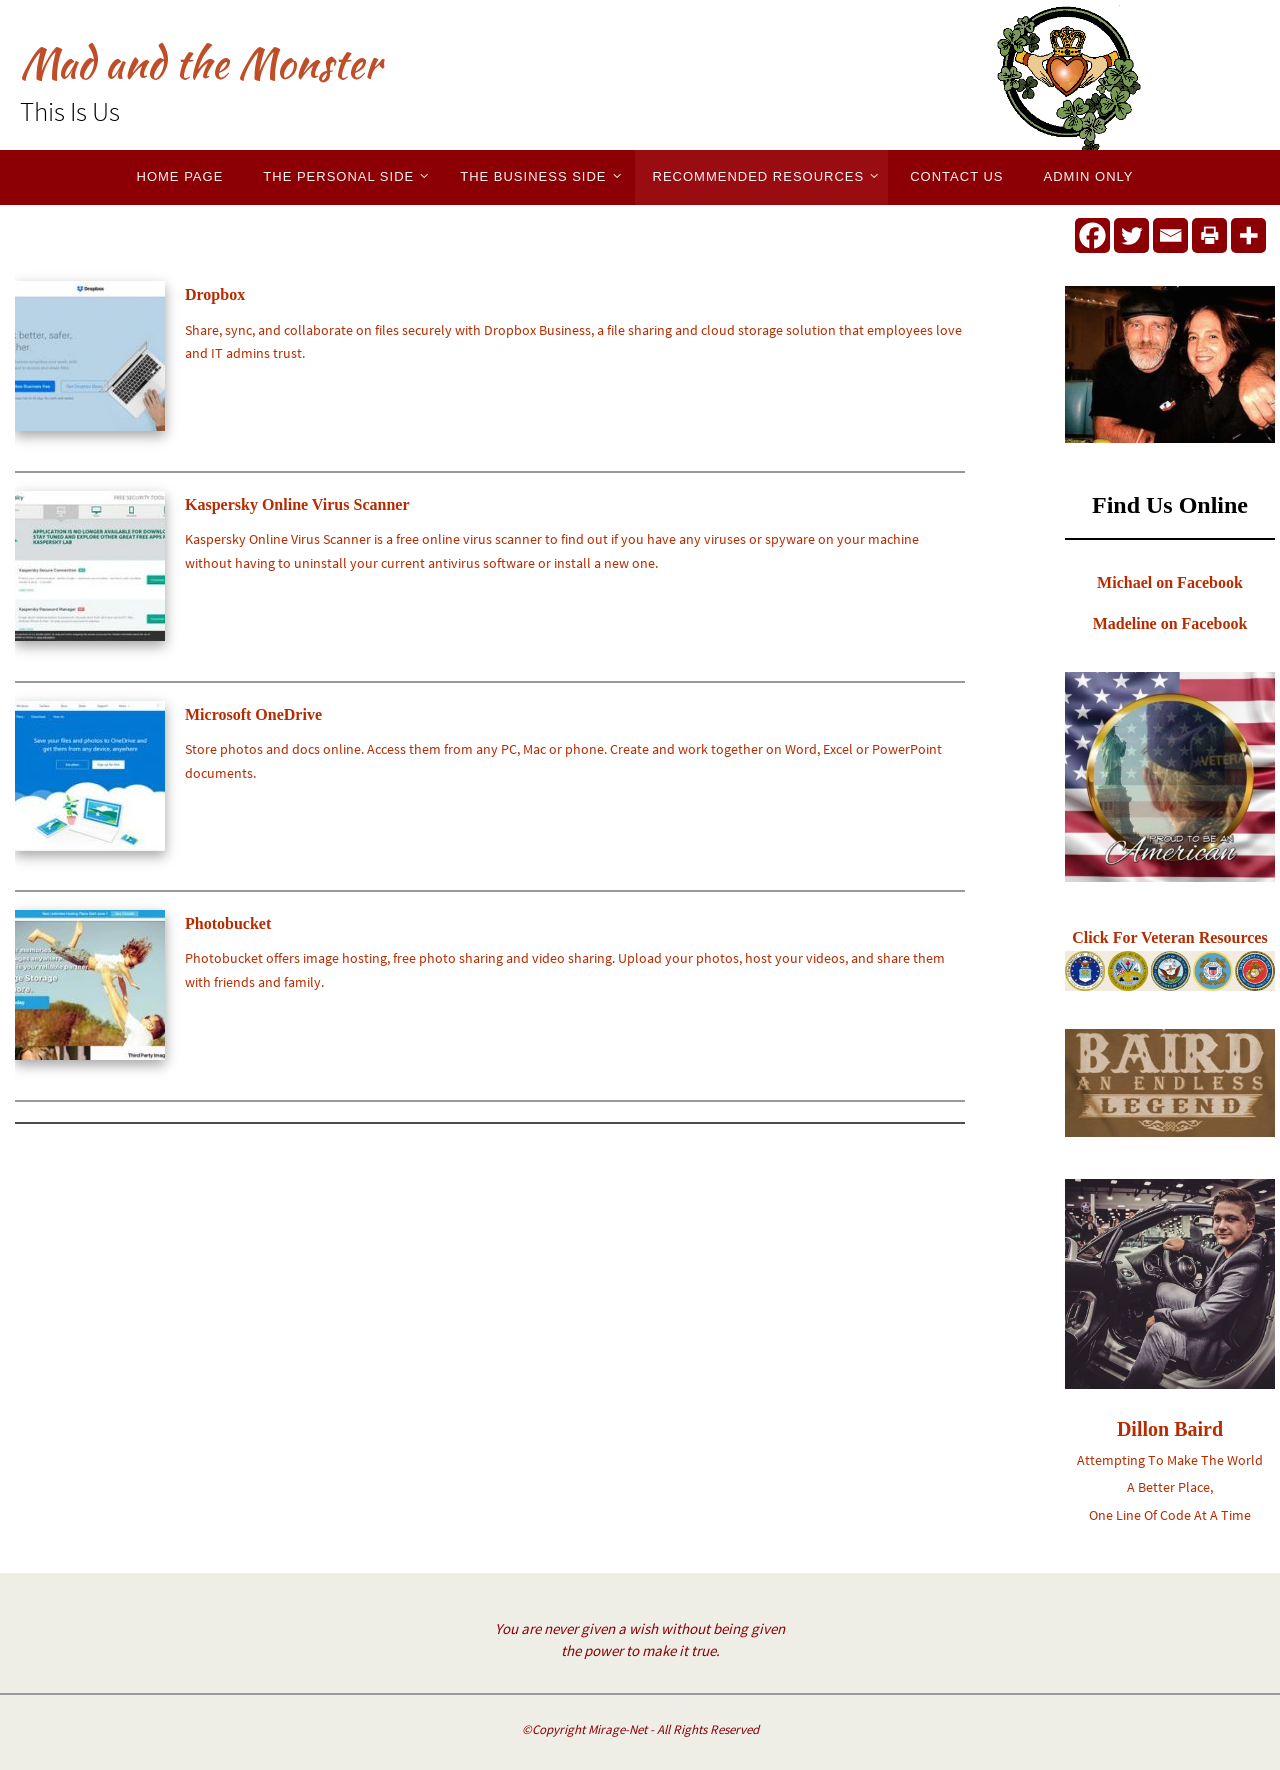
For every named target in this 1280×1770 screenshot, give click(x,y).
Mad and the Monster (200, 63)
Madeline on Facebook (1170, 623)
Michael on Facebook (1170, 582)
